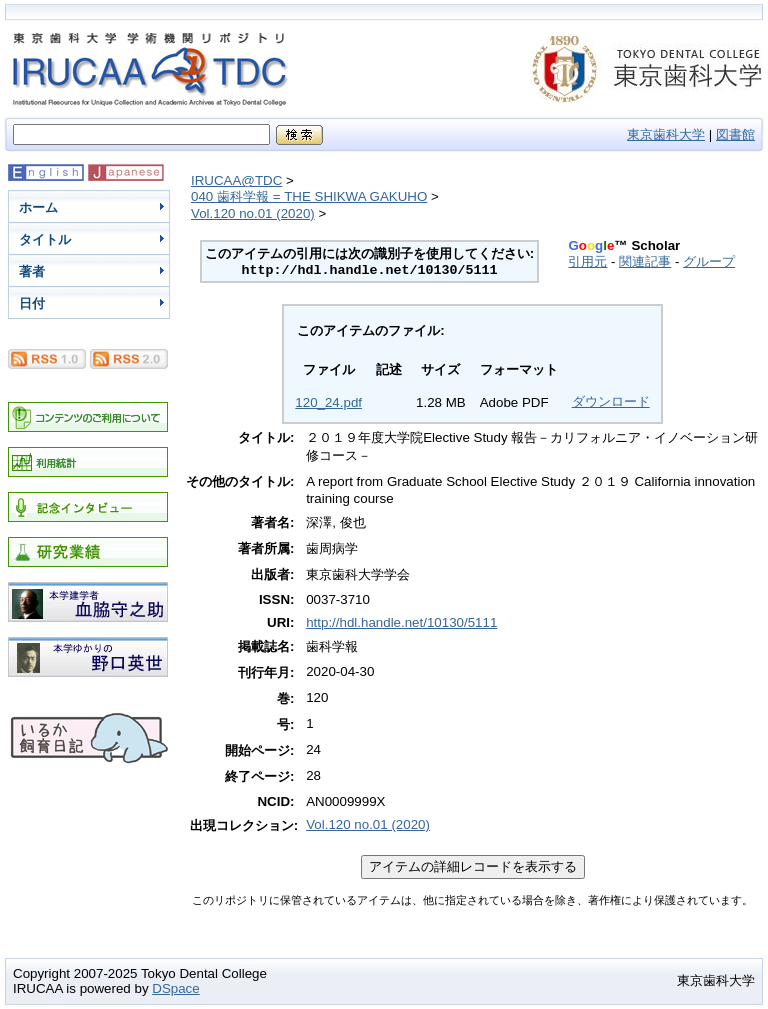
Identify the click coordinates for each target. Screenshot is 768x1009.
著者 (32, 271)
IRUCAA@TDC (236, 180)
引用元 (587, 261)
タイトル (45, 239)
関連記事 (645, 261)
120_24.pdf (328, 402)
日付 (32, 303)
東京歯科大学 (666, 134)
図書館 (735, 134)
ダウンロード (611, 401)
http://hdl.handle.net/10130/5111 (401, 622)
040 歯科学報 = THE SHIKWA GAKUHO (309, 196)
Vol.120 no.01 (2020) (253, 213)
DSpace (175, 988)
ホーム (38, 207)
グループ (709, 261)
